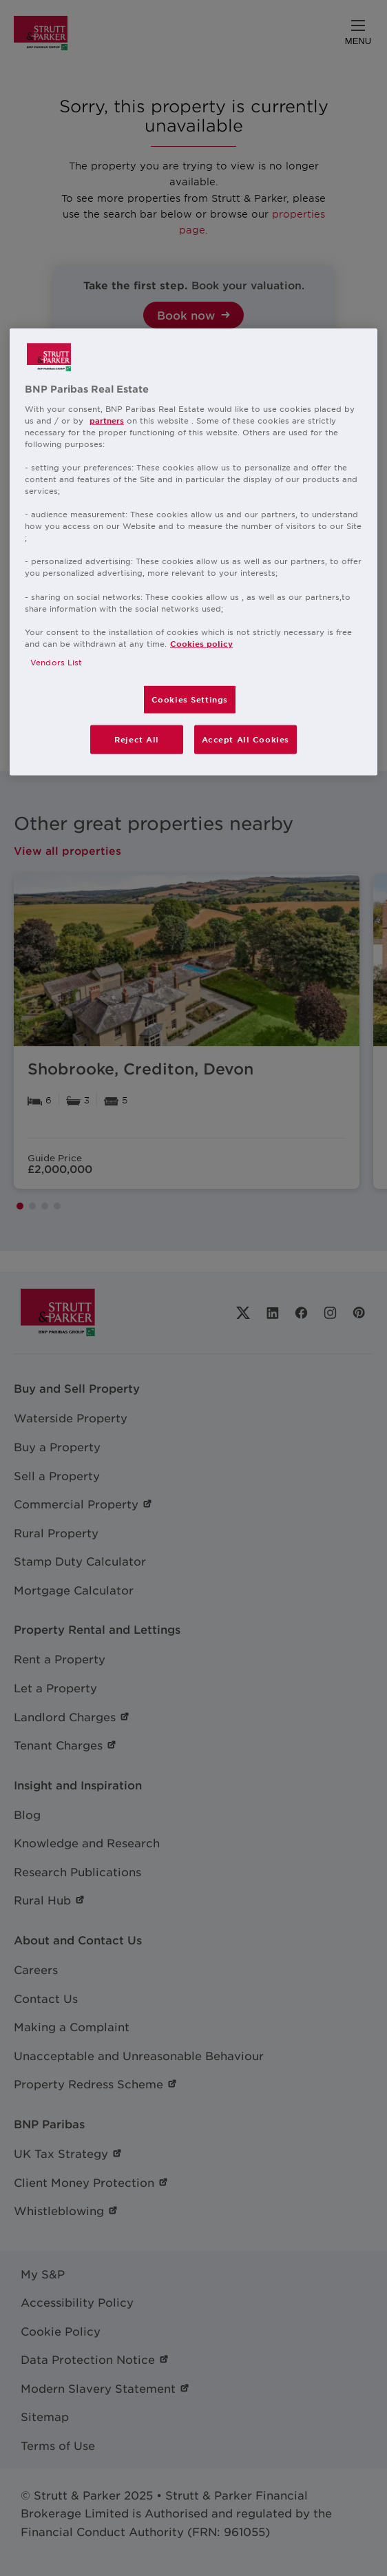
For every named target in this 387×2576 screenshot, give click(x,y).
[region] (193, 552)
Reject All (136, 739)
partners (107, 419)
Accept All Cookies (245, 739)
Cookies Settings (189, 699)
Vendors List (56, 662)
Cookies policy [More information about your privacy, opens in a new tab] (201, 642)
